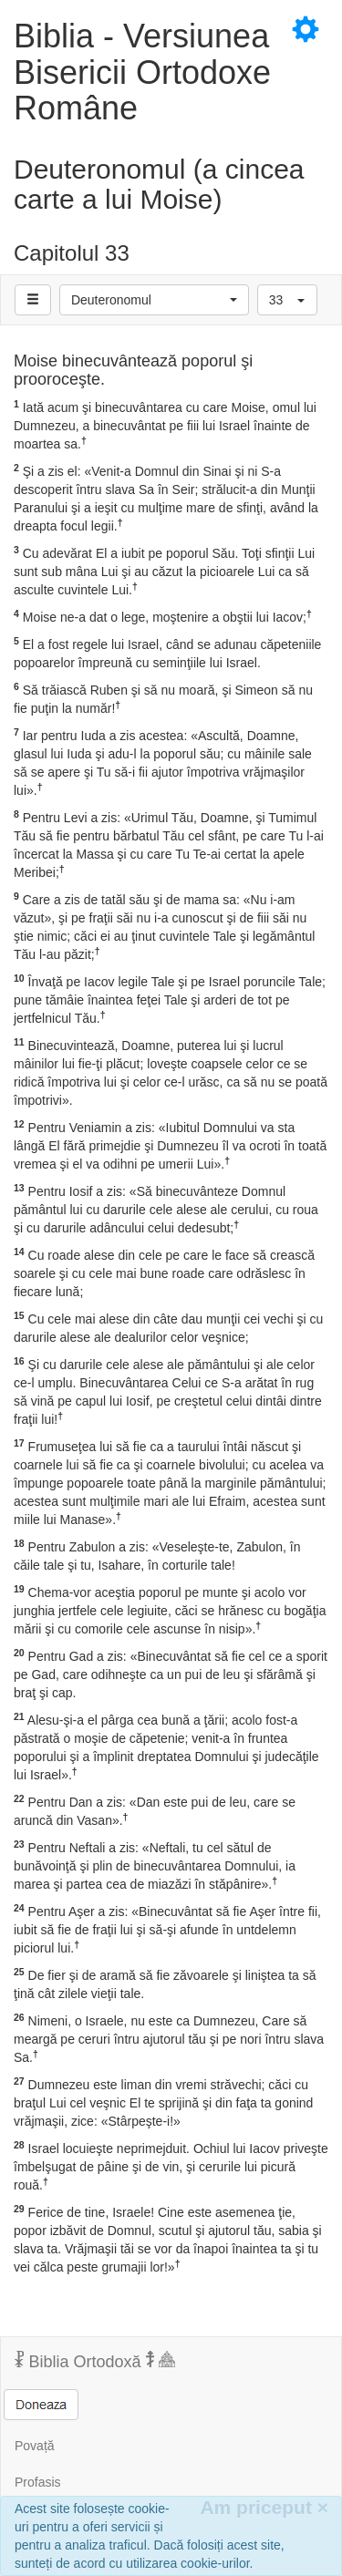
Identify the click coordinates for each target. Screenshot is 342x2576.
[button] (154, 299)
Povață (35, 2445)
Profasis (38, 2482)
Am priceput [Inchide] (264, 2507)
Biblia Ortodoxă (95, 2361)
